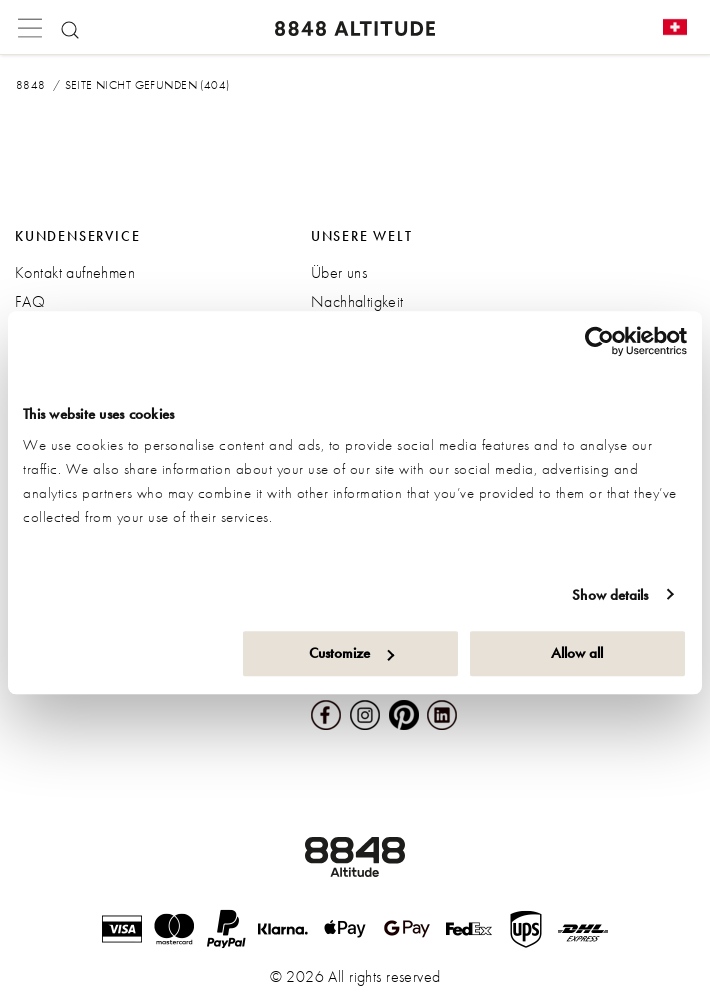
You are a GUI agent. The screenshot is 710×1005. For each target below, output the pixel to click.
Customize (351, 653)
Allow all (577, 653)
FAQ (30, 301)
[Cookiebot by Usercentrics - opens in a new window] (599, 341)
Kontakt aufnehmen (75, 272)
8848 (31, 85)
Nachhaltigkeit (357, 301)
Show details (610, 595)
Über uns (339, 272)
